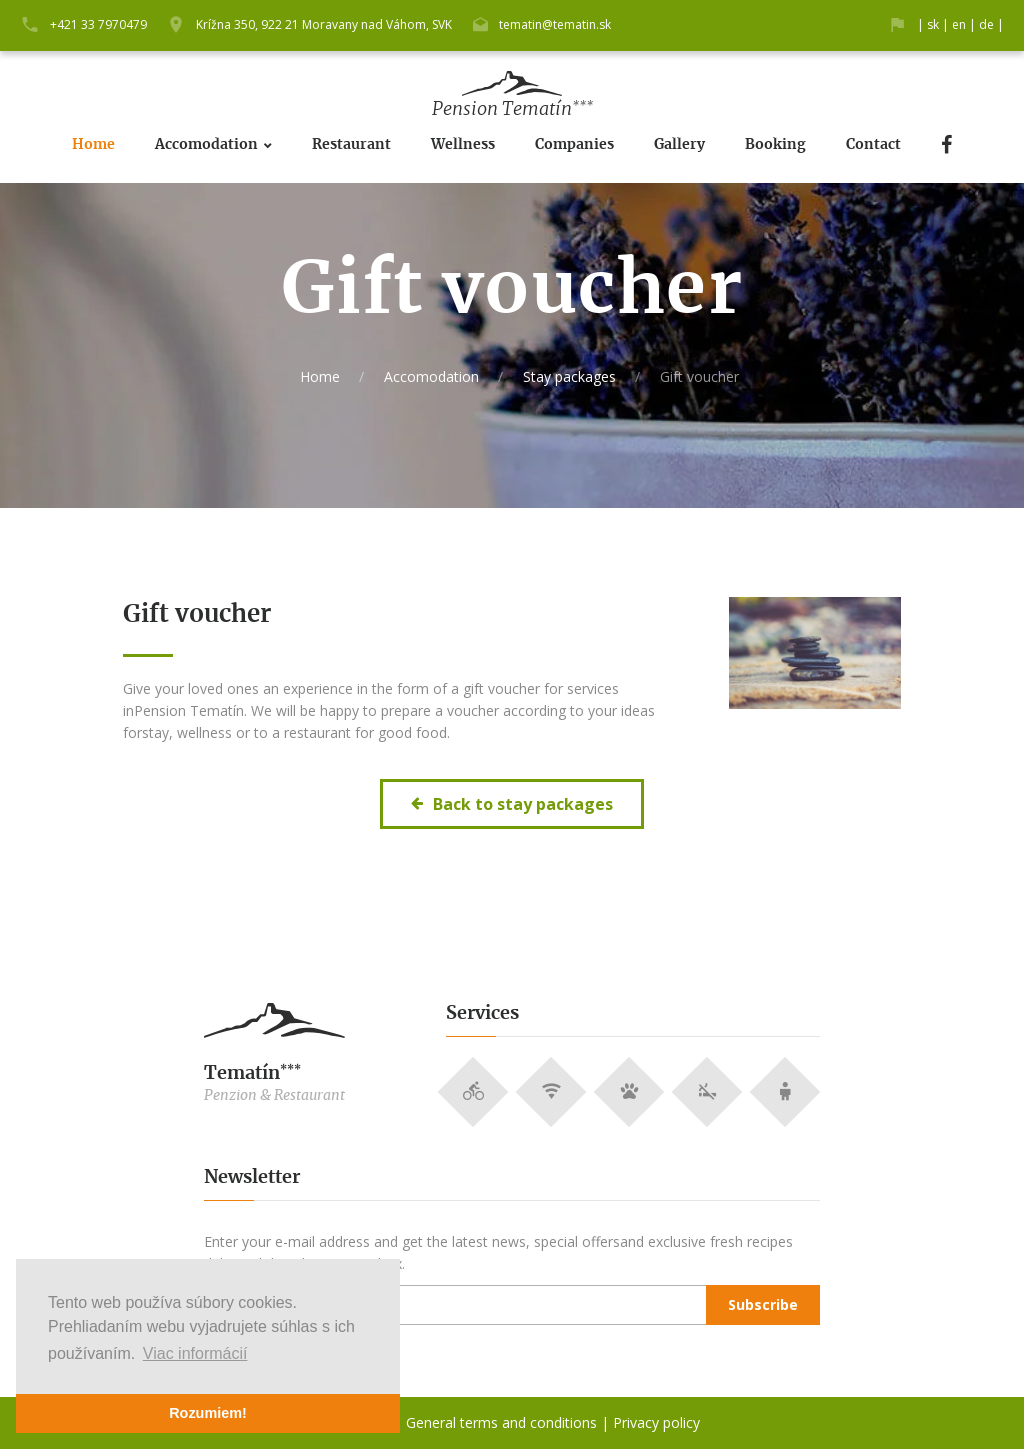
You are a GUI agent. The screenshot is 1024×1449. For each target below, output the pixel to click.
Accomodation (206, 145)
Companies (574, 145)
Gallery (679, 145)
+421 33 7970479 (98, 24)
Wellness (463, 145)
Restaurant (351, 145)
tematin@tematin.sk (555, 24)
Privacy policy (656, 1422)
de (986, 24)
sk (933, 24)
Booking (775, 145)
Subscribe (763, 1304)
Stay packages (569, 376)
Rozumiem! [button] (208, 1413)
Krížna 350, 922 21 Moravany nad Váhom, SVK (324, 24)
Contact (873, 145)
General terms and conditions (501, 1422)
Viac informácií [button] (195, 1353)
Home (93, 145)
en (959, 24)
